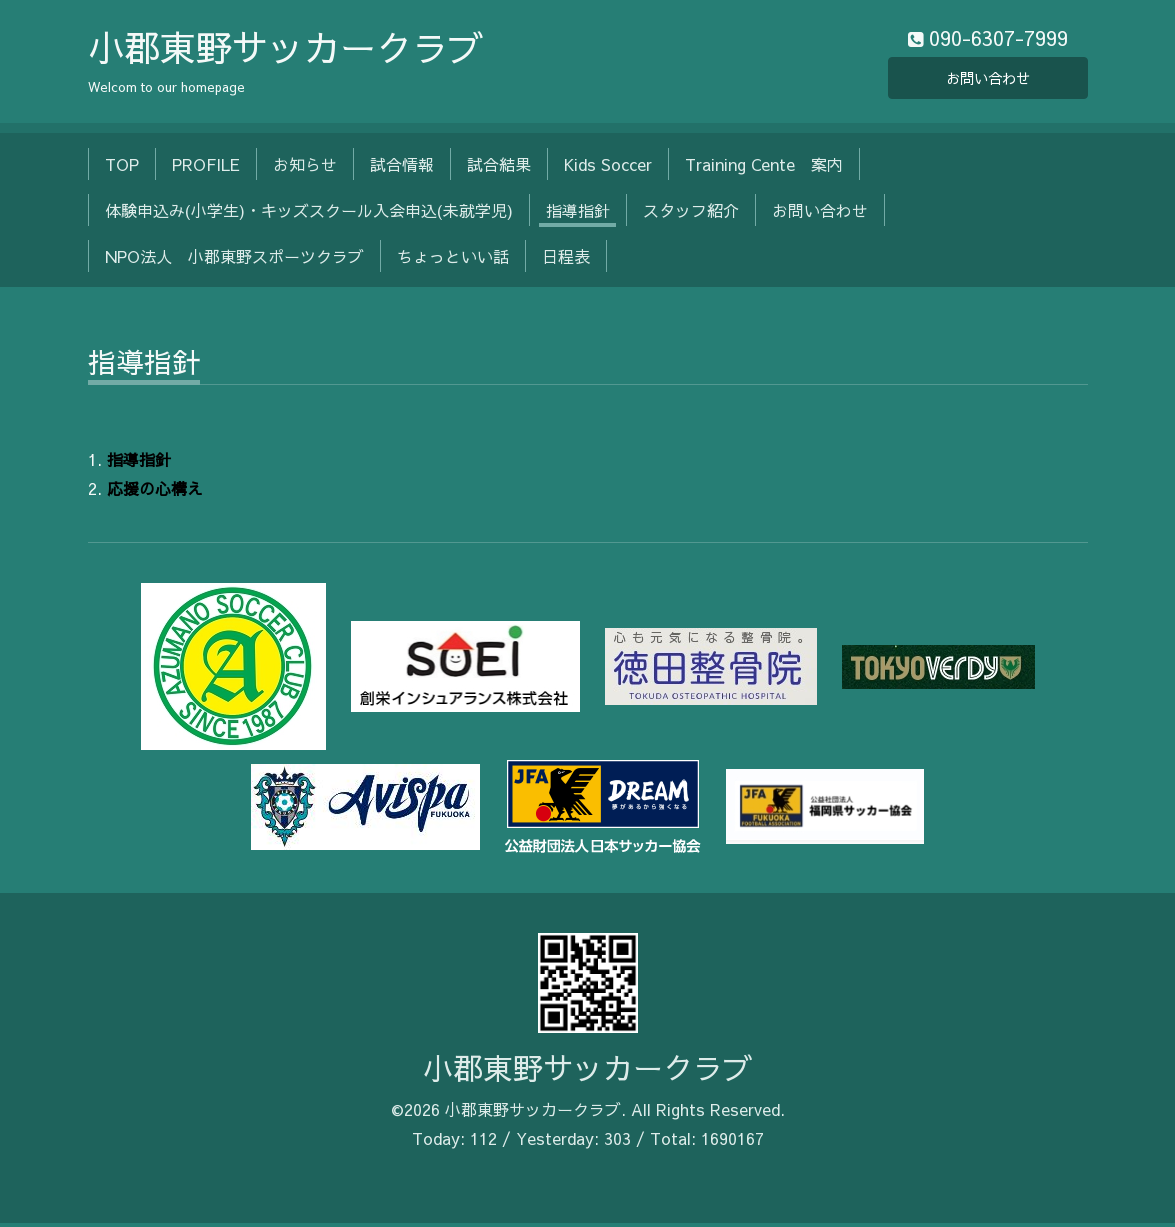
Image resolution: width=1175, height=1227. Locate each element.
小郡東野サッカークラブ (286, 51)
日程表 (566, 261)
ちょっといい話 (453, 261)
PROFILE (206, 168)
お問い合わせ (988, 80)
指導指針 (578, 215)
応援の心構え (155, 492)
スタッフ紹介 (691, 215)
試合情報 (402, 168)
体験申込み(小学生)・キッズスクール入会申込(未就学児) (309, 215)
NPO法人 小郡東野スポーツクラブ (234, 261)
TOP (122, 168)
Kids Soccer (608, 168)
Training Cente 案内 (764, 168)
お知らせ (305, 168)
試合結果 (499, 168)
